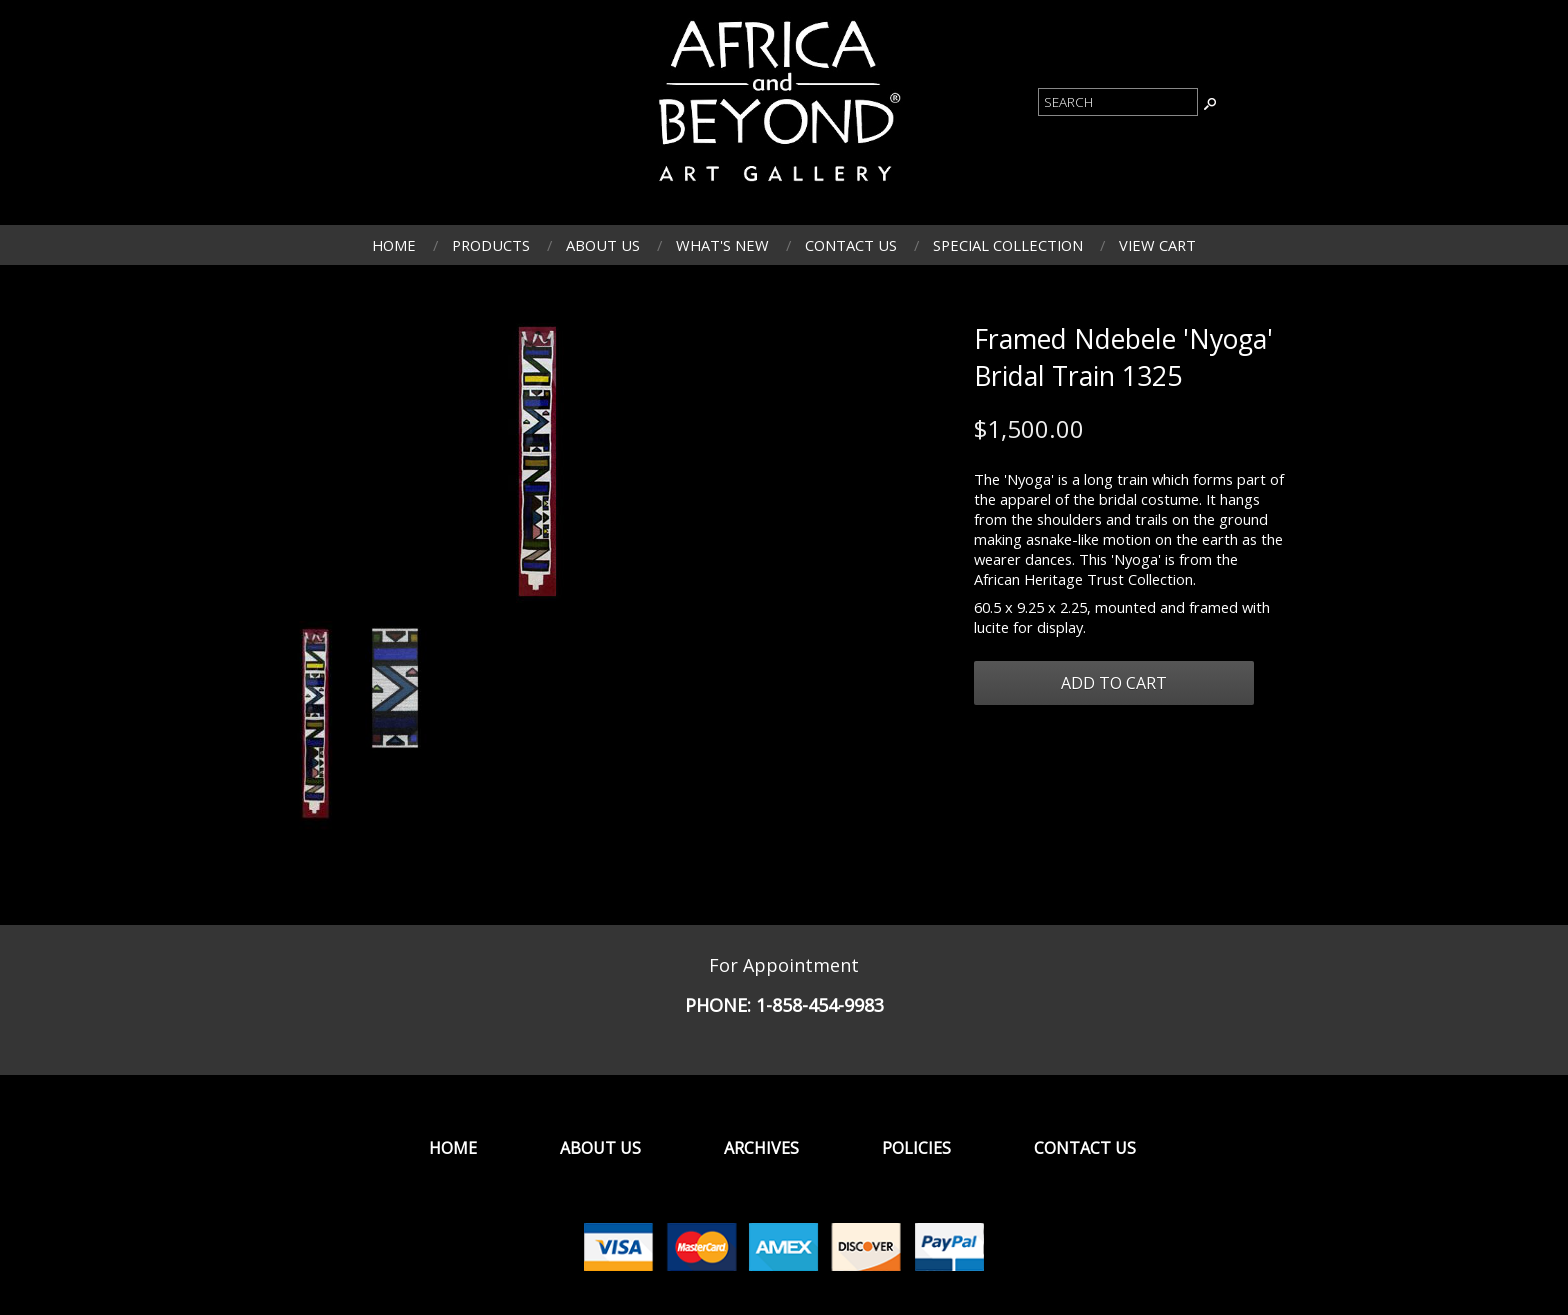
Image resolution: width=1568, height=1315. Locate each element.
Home (394, 245)
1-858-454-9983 (820, 1005)
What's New (722, 245)
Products (491, 245)
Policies (916, 1148)
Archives (761, 1148)
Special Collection (1008, 245)
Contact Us (851, 245)
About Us (603, 245)
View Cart (1157, 245)
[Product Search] (1118, 102)
